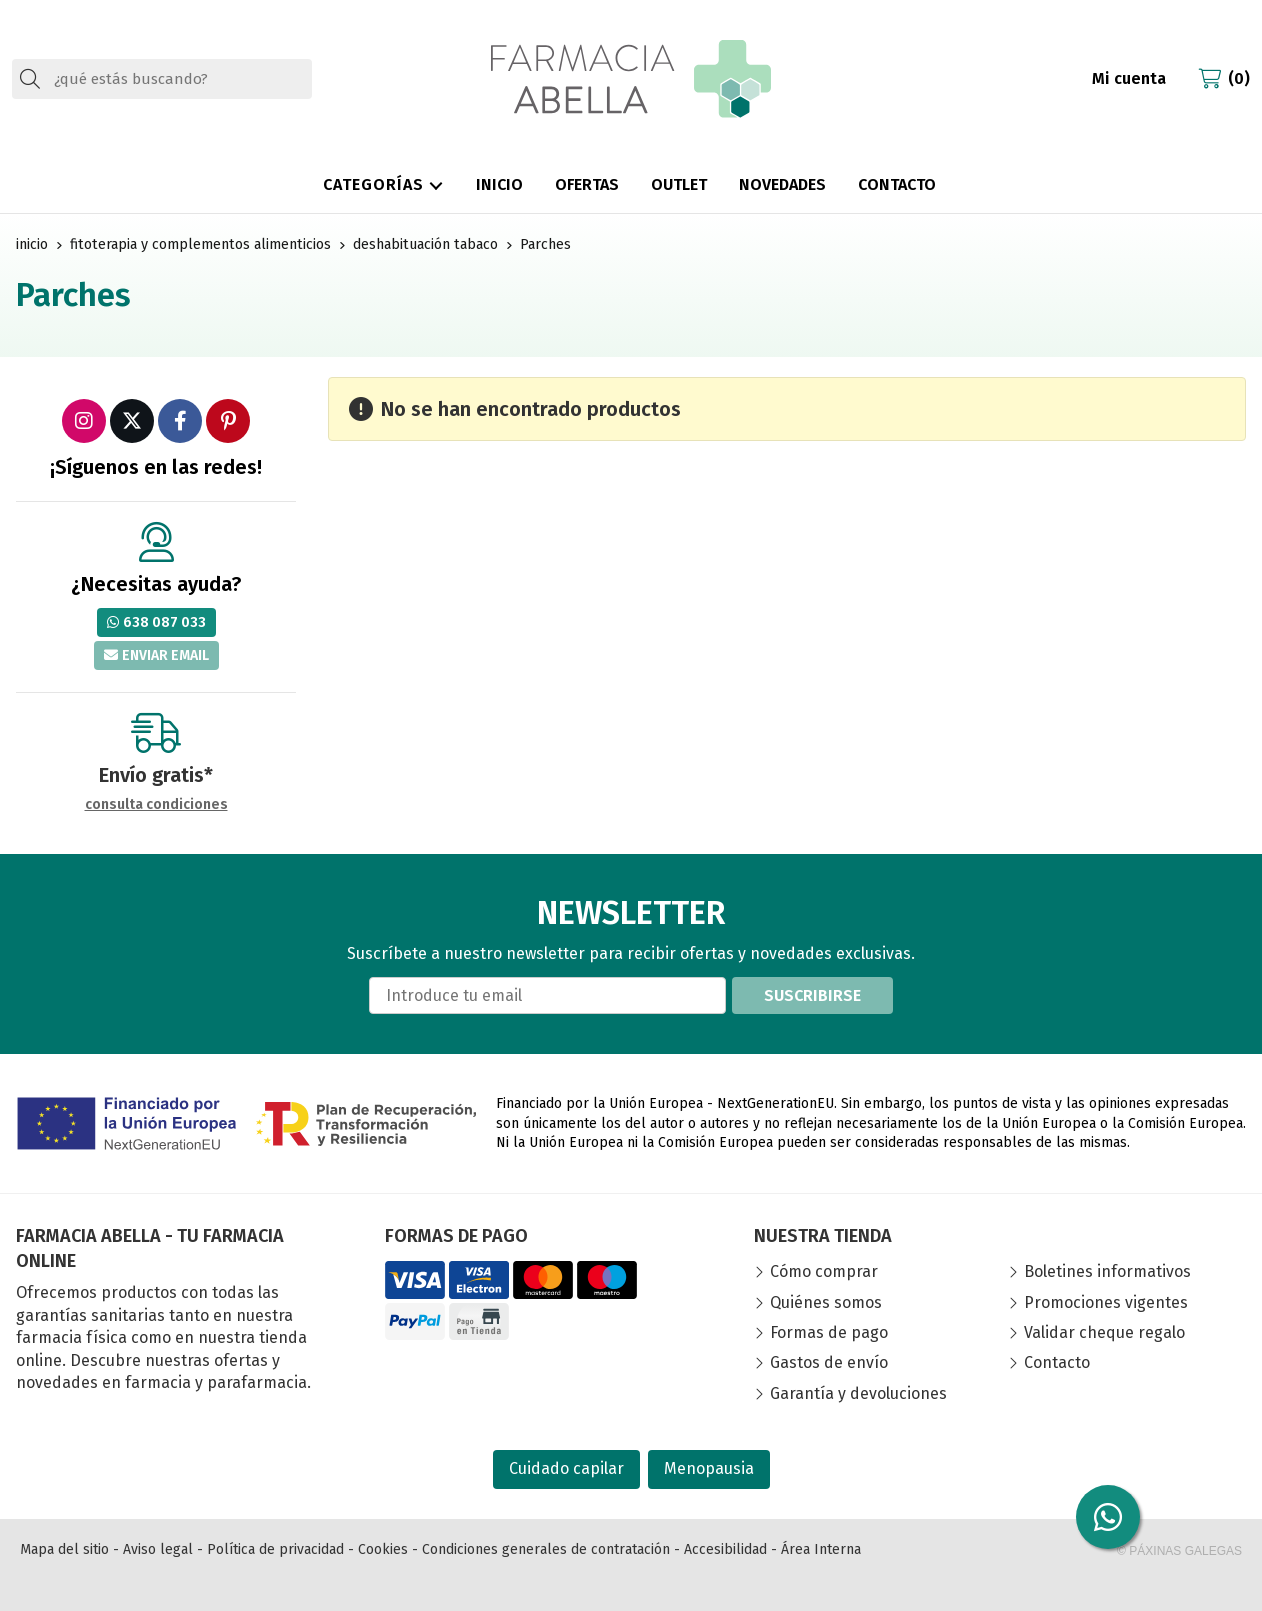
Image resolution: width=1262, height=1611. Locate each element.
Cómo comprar (824, 1271)
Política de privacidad (275, 1549)
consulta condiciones (156, 805)
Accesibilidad (725, 1549)
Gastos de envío (829, 1362)
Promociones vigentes (1106, 1302)
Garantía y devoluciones (858, 1393)
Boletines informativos (1107, 1271)
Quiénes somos (826, 1302)
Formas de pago (829, 1332)
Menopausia (709, 1468)
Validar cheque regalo (1104, 1332)
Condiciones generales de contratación (546, 1549)
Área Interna (821, 1549)
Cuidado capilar (566, 1468)
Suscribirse (812, 995)
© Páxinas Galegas (1179, 1551)
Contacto (1057, 1362)
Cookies (383, 1549)
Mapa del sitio (64, 1549)
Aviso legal (158, 1549)
